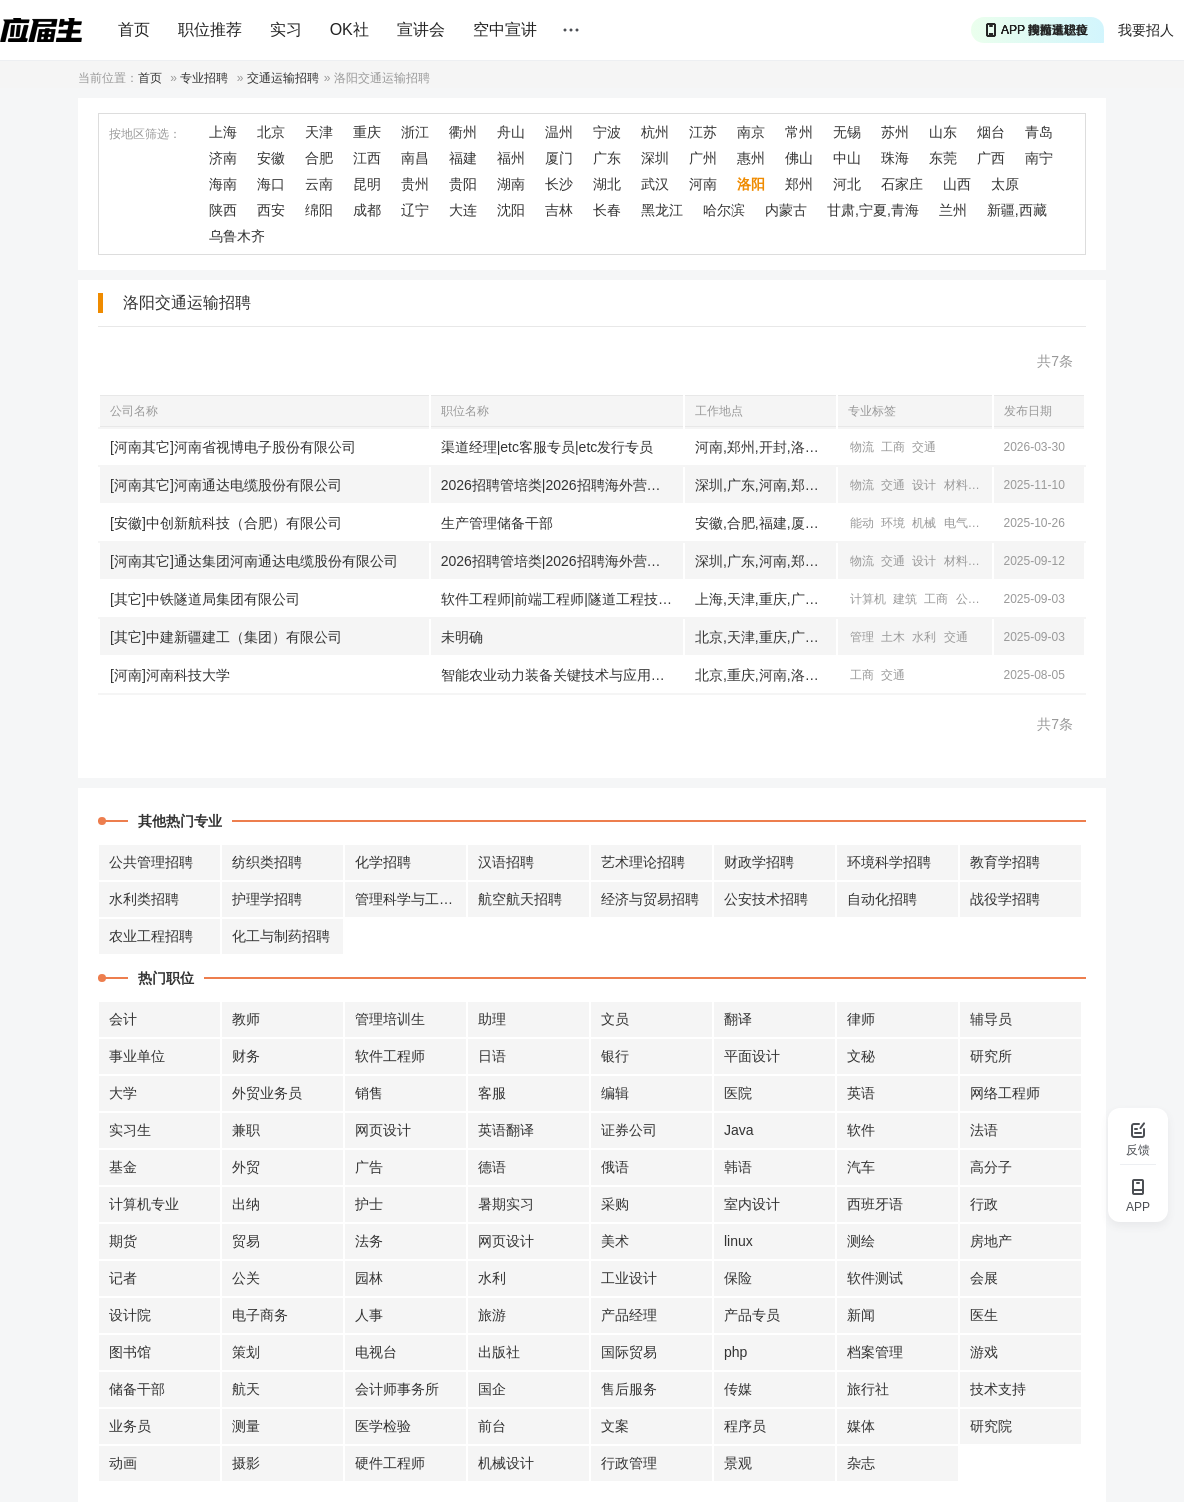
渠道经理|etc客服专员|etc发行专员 (547, 447)
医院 (738, 1093)
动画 (123, 1463)
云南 (319, 184)
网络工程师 (1005, 1093)
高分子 (991, 1167)
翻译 (738, 1019)
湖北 (607, 184)
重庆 (367, 132)
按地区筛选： (145, 134)
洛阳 (751, 184)
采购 (615, 1204)
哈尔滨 (724, 210)
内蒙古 (786, 210)
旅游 (492, 1315)
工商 (893, 447)
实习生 (130, 1130)
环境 (893, 523)
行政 (984, 1204)
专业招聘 (204, 78)
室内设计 (752, 1204)
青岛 (1039, 132)
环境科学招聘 (889, 862)
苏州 (895, 132)
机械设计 (506, 1463)
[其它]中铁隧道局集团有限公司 (205, 599)
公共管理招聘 (151, 862)
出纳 (246, 1204)
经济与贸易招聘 (650, 899)
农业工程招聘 (151, 936)
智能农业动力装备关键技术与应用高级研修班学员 (562, 675)
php (735, 1352)
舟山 (511, 132)
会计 (123, 1019)
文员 (615, 1019)
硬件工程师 (390, 1463)
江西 (367, 158)
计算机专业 (144, 1204)
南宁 (1039, 158)
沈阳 (511, 210)
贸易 (246, 1241)
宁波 (607, 132)
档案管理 (875, 1352)
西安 (271, 210)
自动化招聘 (882, 899)
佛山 (799, 158)
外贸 (246, 1167)
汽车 (861, 1167)
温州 (559, 132)
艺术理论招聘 (643, 862)
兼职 (246, 1130)
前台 (492, 1426)
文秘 (861, 1056)
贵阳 (463, 184)
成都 (367, 210)
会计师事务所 (397, 1389)
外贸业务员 (267, 1093)
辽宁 (415, 210)
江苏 (703, 132)
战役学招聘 (1005, 899)
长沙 (559, 184)
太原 (1005, 184)
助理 (492, 1019)
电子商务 (260, 1315)
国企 (492, 1389)
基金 (123, 1167)
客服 (492, 1093)
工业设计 (629, 1278)
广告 (369, 1167)
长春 (607, 210)
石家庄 (902, 184)
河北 (847, 184)
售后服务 (629, 1389)
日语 (492, 1056)
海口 (271, 184)
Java (739, 1130)
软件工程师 (390, 1056)
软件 (861, 1130)
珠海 (895, 158)
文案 (615, 1426)
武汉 (655, 184)
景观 (738, 1463)
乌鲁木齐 (237, 236)
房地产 (991, 1241)
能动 (862, 523)
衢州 (463, 132)
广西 (991, 158)
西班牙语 (875, 1204)
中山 (847, 158)
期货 (123, 1241)
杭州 (655, 132)
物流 (862, 447)
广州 (703, 158)
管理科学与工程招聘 (411, 899)
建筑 (905, 599)
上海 (223, 132)
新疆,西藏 (1017, 210)
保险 (738, 1278)
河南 (703, 184)
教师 (246, 1019)
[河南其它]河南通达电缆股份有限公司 (226, 485)
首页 (134, 29)
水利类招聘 (144, 899)
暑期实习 (506, 1204)
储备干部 (137, 1389)
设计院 (130, 1315)
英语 (861, 1093)
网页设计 (383, 1130)
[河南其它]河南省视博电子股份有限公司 (233, 447)
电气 (987, 485)
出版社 (499, 1352)
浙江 (415, 132)
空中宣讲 (505, 29)
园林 (369, 1278)
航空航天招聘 (520, 899)
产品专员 (752, 1315)
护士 (369, 1204)
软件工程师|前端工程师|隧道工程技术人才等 (562, 599)
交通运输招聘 (283, 78)
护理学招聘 (267, 899)
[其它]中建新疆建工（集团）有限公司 (226, 637)
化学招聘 (383, 862)
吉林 (559, 210)
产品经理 (629, 1315)
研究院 (991, 1426)
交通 (924, 447)
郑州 (799, 184)
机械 (924, 523)
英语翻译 (506, 1130)
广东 (607, 158)
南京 (751, 132)
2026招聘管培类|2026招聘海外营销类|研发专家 (562, 485)
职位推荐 (210, 29)
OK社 (349, 29)
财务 (246, 1056)
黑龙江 (662, 210)
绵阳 (319, 210)
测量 (246, 1426)
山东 (943, 132)
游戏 (984, 1352)
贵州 (415, 184)
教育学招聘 (1005, 862)
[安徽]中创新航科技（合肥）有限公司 (226, 523)
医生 (984, 1315)
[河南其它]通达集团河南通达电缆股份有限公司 (254, 561)
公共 (968, 599)
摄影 (246, 1463)
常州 (799, 132)
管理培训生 (390, 1019)
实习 (286, 29)
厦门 (559, 158)
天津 (319, 132)
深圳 (655, 158)
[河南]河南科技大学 (170, 675)
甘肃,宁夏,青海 (873, 210)
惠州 (751, 158)
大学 (123, 1093)
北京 (271, 132)
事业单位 (137, 1056)
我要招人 (1146, 30)
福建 (463, 158)
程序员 (745, 1426)
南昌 (415, 158)
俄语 (615, 1167)
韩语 (738, 1167)
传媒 (738, 1389)
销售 (369, 1093)
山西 (957, 184)
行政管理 (629, 1463)
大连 (463, 210)
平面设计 (752, 1056)
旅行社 (868, 1389)
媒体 (861, 1426)
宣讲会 (421, 29)
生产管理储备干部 (497, 523)
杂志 (861, 1463)
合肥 (319, 158)
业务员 (130, 1426)
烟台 (991, 132)
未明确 (462, 637)
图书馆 (130, 1352)
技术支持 (998, 1389)
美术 (615, 1241)
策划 (246, 1352)
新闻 (861, 1315)
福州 (511, 158)
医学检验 (383, 1426)
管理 (862, 637)
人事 (369, 1315)
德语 (492, 1167)
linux (738, 1241)
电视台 (376, 1352)
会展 (984, 1278)
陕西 (223, 210)
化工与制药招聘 (281, 936)
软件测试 (875, 1278)
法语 (984, 1130)
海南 (223, 184)
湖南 (511, 184)
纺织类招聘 (267, 862)
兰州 (953, 210)
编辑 (615, 1093)
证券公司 (629, 1130)
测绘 (861, 1241)
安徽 (271, 158)
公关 (246, 1278)
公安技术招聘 (766, 899)
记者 (123, 1278)
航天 (246, 1389)
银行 (615, 1056)
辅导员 (991, 1019)
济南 (223, 158)
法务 (369, 1241)
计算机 (868, 599)
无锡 (847, 132)
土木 (893, 637)
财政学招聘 (759, 862)
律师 (861, 1019)
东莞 (943, 158)
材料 (956, 485)
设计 (924, 485)
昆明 (367, 184)
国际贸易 (629, 1352)
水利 (924, 637)
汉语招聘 (506, 862)
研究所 (991, 1056)
